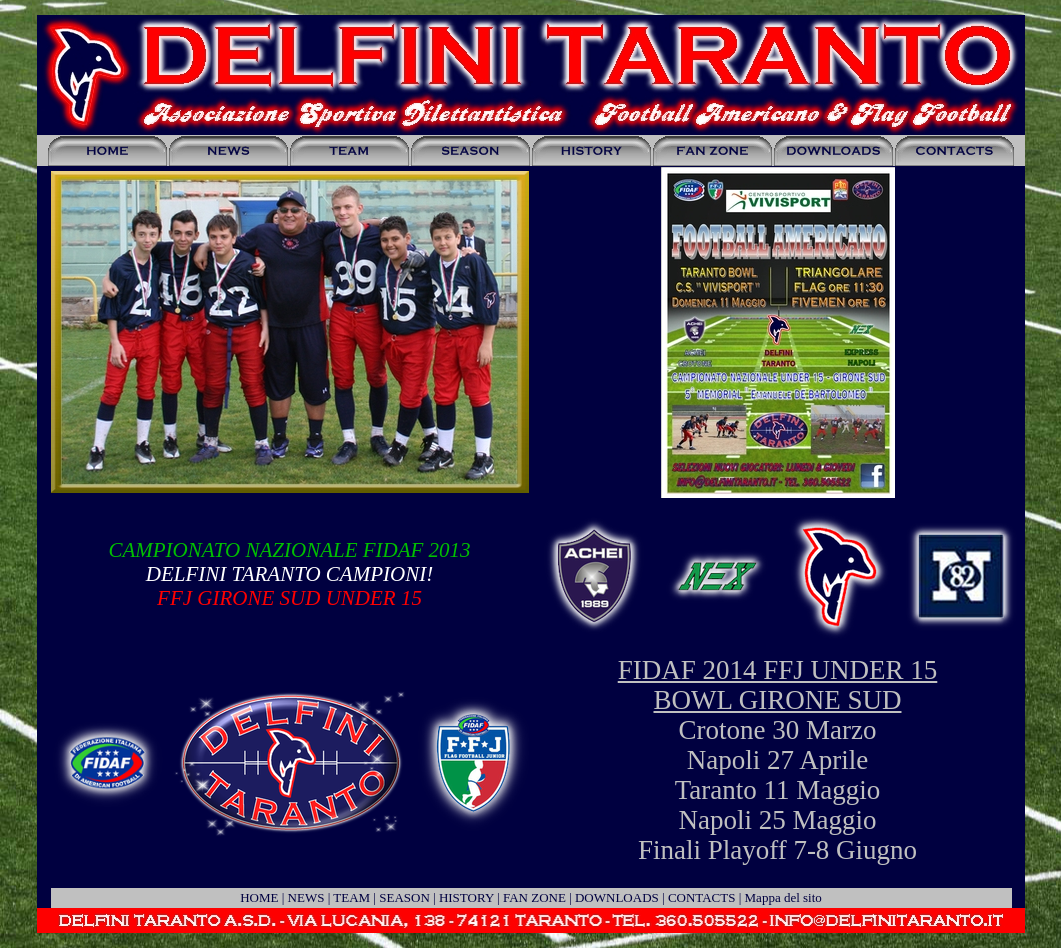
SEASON (404, 897)
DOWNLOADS (617, 897)
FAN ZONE (534, 897)
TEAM (351, 897)
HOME (259, 897)
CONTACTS (702, 897)
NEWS (306, 897)
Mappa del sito (783, 897)
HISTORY (466, 897)
